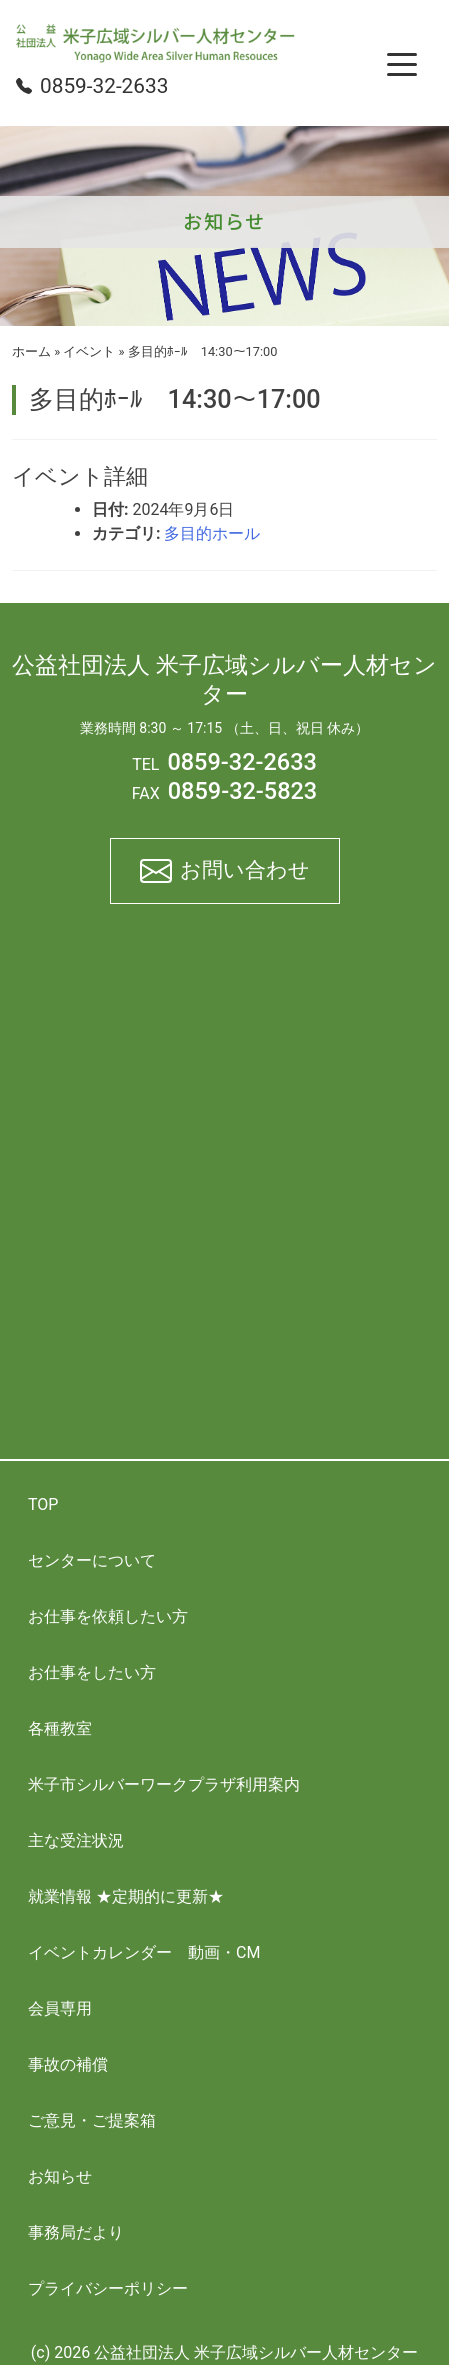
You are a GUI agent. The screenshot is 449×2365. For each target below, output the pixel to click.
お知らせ (60, 2176)
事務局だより (76, 2232)
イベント (89, 351)
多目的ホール (212, 533)
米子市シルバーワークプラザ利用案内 (164, 1784)
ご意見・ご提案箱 (92, 2120)
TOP (43, 1504)
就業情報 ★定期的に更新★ (126, 1896)
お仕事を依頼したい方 (108, 1616)
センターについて (92, 1560)
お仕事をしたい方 (92, 1672)
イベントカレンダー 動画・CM (144, 1952)
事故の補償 (68, 2064)
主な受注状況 (76, 1840)
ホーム (31, 351)
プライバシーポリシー (108, 2288)
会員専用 (60, 2008)
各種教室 (60, 1728)
